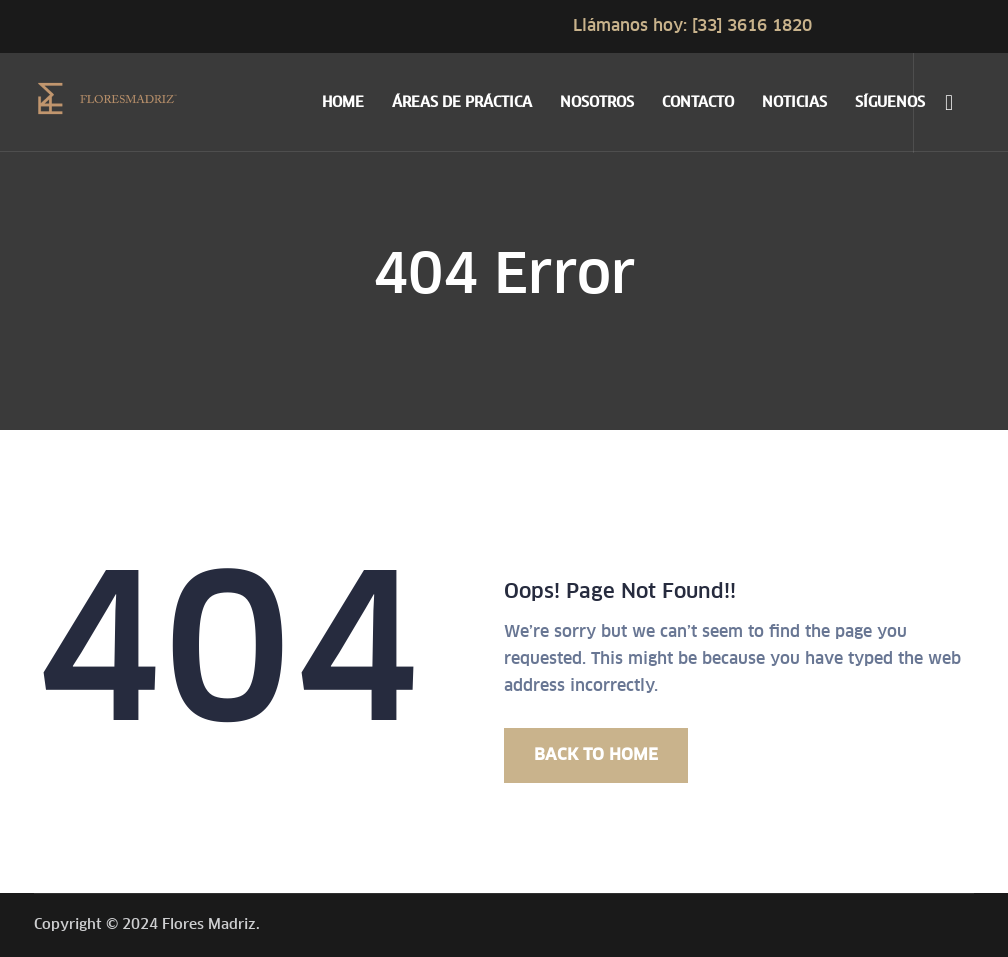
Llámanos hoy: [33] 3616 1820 (692, 25)
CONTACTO (698, 102)
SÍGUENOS (890, 102)
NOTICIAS (794, 102)
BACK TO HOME (596, 754)
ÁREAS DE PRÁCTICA (462, 102)
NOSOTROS (597, 102)
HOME (343, 102)
